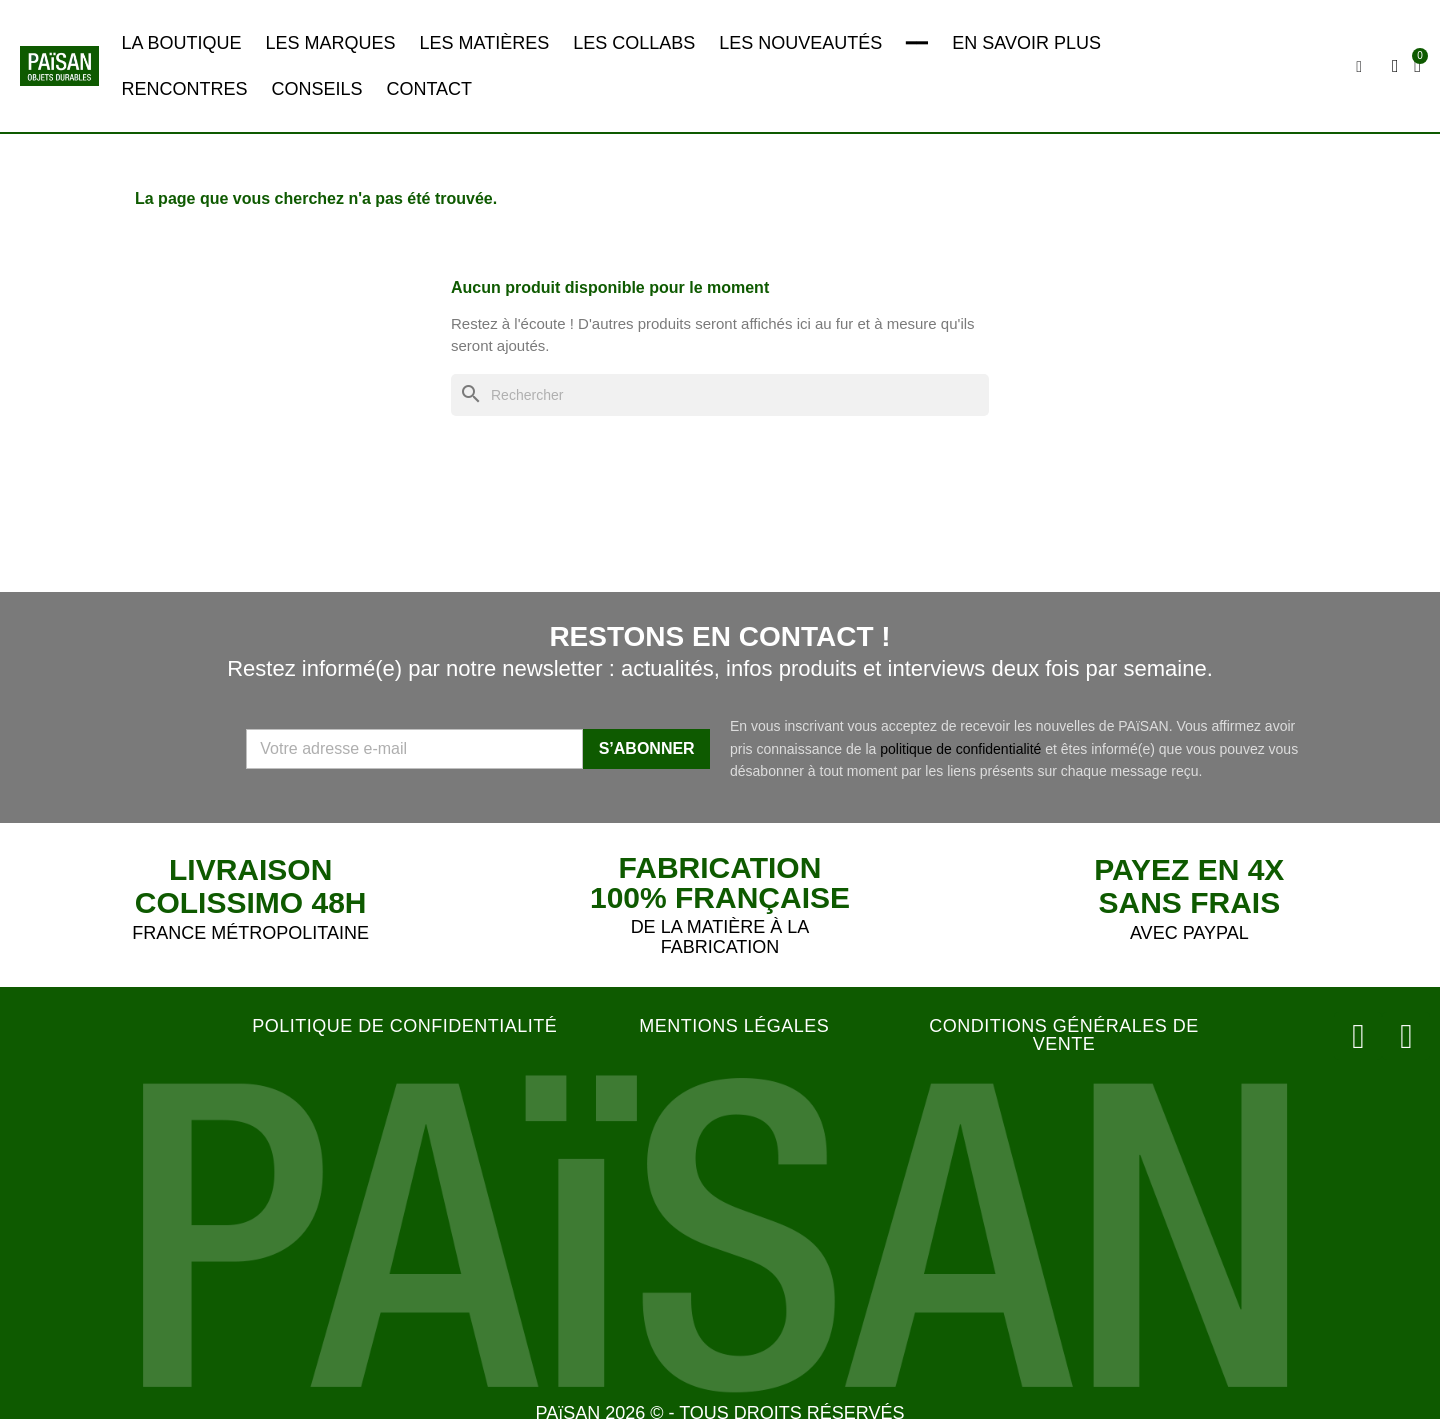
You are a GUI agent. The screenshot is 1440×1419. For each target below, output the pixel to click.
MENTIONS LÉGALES (734, 1026)
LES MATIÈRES (484, 43)
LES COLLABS (634, 43)
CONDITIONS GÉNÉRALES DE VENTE (1064, 1035)
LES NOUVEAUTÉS (800, 43)
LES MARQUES (330, 43)
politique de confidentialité (960, 749)
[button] (1362, 67)
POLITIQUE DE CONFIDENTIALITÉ (404, 1026)
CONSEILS (316, 89)
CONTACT (429, 89)
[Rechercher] (720, 395)
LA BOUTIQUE (181, 43)
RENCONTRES (184, 89)
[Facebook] (1409, 1033)
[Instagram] (1367, 1033)
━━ (917, 43)
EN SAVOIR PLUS (1026, 43)
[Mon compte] (1398, 66)
